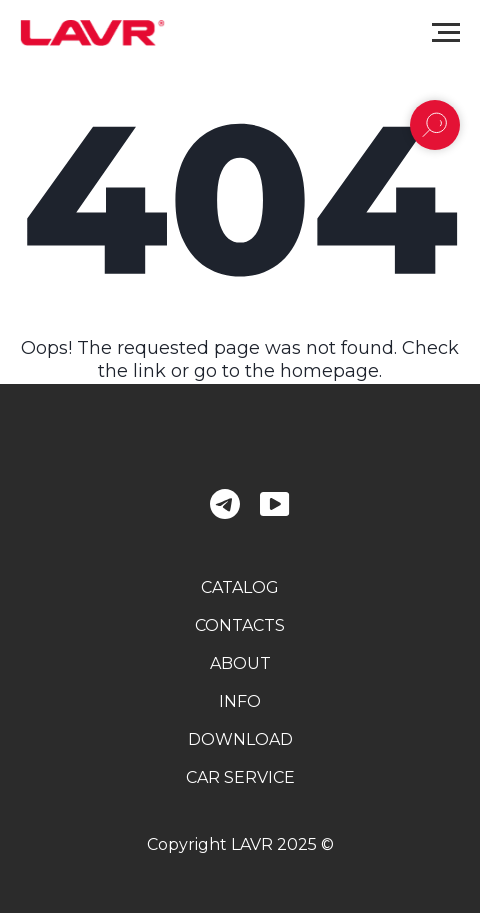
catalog (240, 587)
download (240, 739)
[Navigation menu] (446, 33)
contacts (240, 625)
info (240, 701)
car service (240, 777)
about (240, 663)
